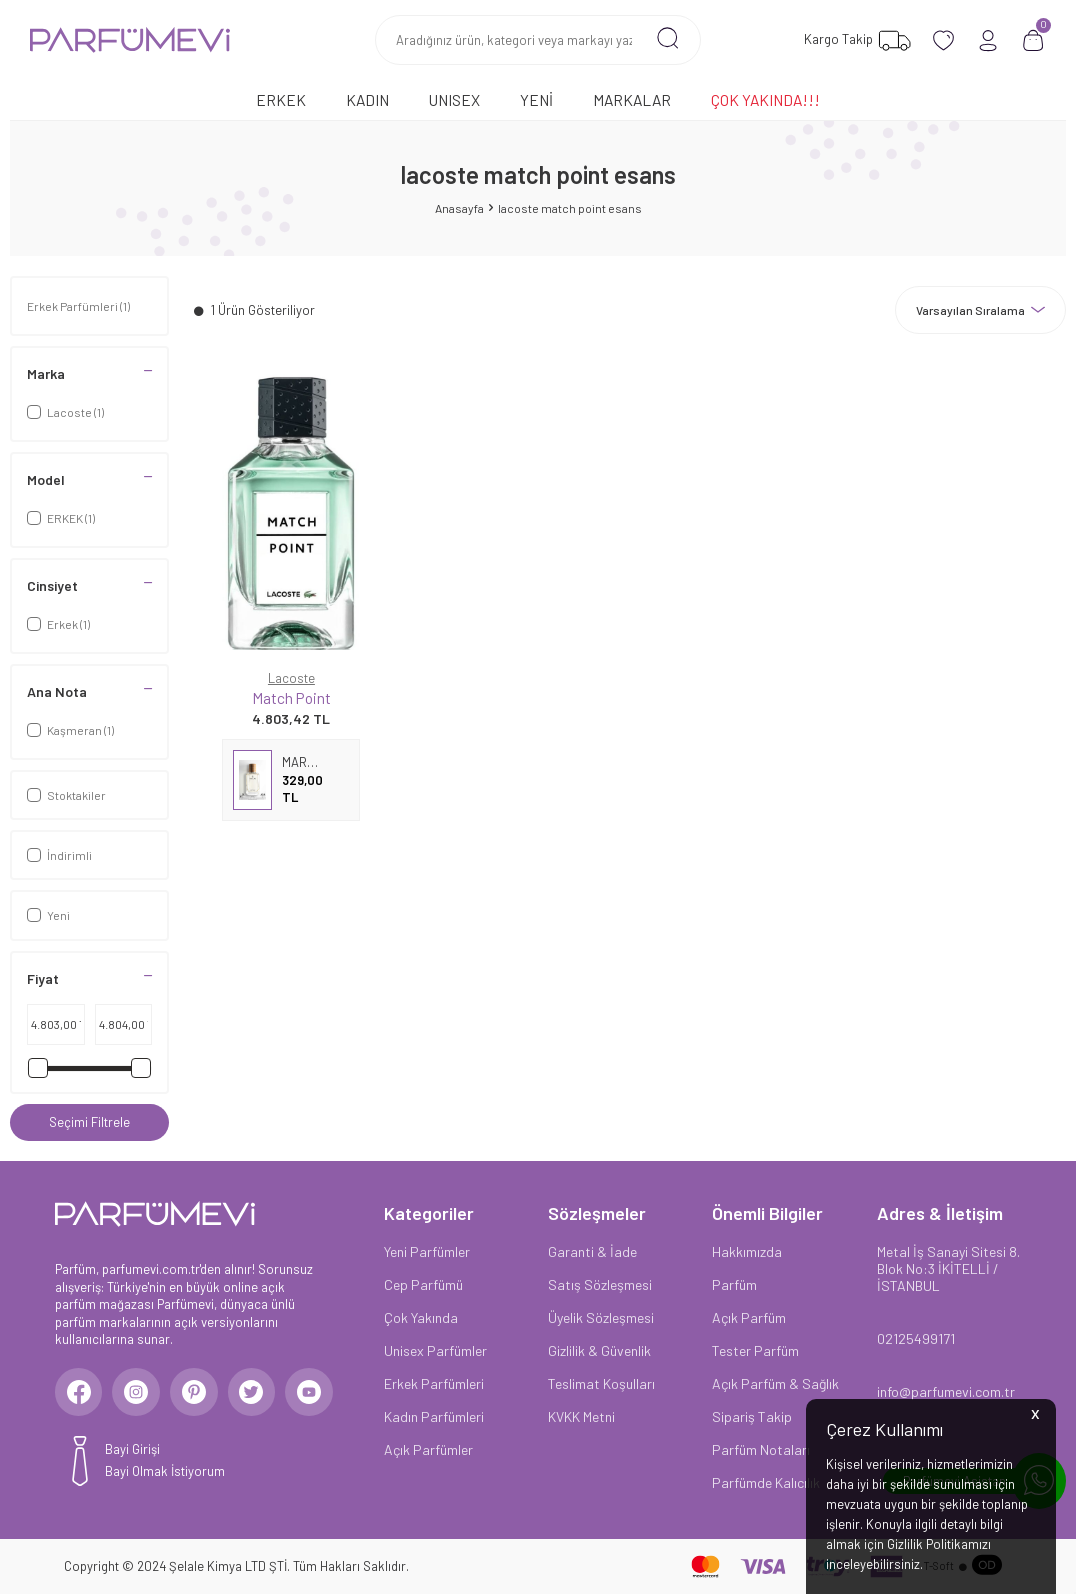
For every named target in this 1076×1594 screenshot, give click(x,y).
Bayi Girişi (132, 1451)
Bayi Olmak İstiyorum (165, 1474)
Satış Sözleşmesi (600, 1284)
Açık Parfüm (749, 1317)
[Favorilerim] (855, 40)
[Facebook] (80, 1393)
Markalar (632, 99)
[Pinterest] (200, 1393)
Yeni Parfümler (427, 1251)
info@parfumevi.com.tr (946, 1391)
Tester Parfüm (755, 1350)
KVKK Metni (581, 1416)
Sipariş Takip (752, 1416)
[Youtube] (320, 1393)
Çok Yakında (421, 1317)
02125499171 (916, 1338)
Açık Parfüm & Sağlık (775, 1383)
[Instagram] (140, 1393)
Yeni (536, 99)
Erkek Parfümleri (78, 306)
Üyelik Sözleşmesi (601, 1317)
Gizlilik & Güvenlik (599, 1350)
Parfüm (734, 1284)
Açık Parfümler (428, 1449)
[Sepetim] (1033, 40)
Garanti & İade (592, 1251)
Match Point (291, 697)
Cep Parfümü (423, 1284)
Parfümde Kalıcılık (766, 1482)
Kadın (367, 99)
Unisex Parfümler (435, 1350)
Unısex (454, 99)
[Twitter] (260, 1393)
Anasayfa (459, 208)
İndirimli (59, 855)
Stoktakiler (66, 795)
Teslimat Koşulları (601, 1383)
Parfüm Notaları (761, 1449)
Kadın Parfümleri (434, 1416)
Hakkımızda (747, 1251)
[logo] (130, 40)
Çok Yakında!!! (765, 99)
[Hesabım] (988, 40)
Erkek (281, 99)
